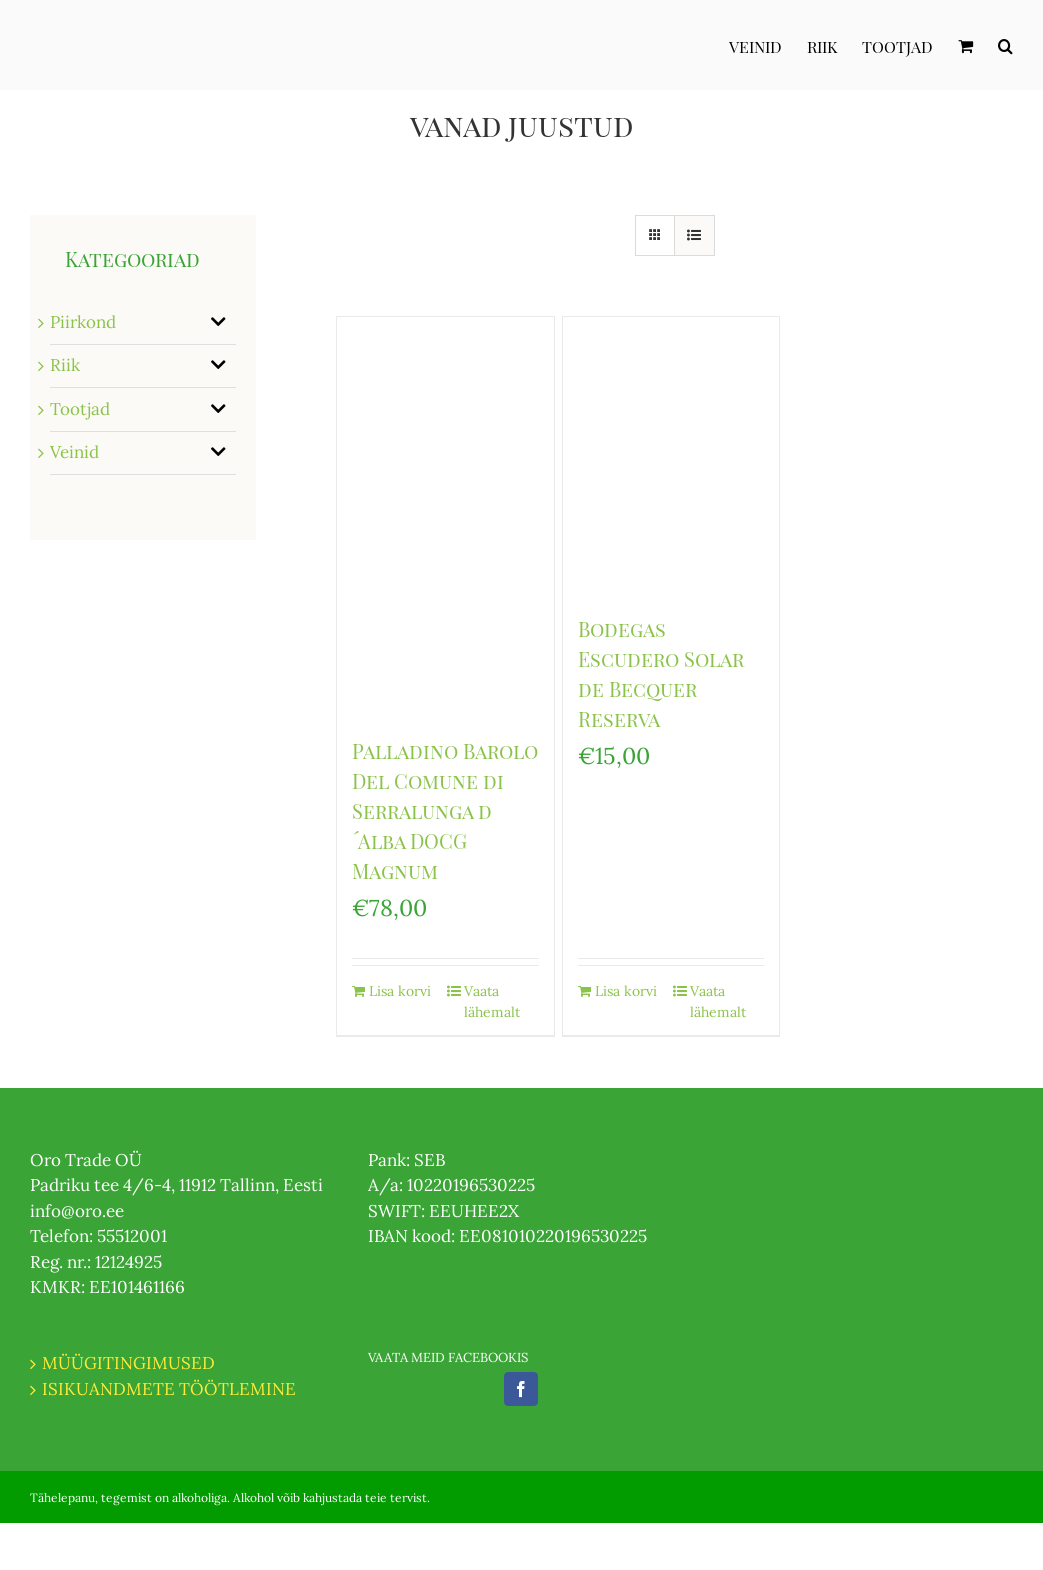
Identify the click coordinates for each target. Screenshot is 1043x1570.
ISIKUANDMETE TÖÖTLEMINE (169, 1389)
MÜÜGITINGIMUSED (128, 1363)
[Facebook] (521, 1389)
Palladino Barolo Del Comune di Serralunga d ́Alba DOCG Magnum (445, 810)
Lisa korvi (400, 991)
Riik (65, 365)
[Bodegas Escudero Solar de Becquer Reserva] (671, 455)
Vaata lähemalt (492, 1001)
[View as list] (694, 235)
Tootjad (80, 409)
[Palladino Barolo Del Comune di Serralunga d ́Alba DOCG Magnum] (445, 516)
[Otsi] (1005, 45)
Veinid (74, 452)
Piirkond (83, 322)
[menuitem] (768, 45)
